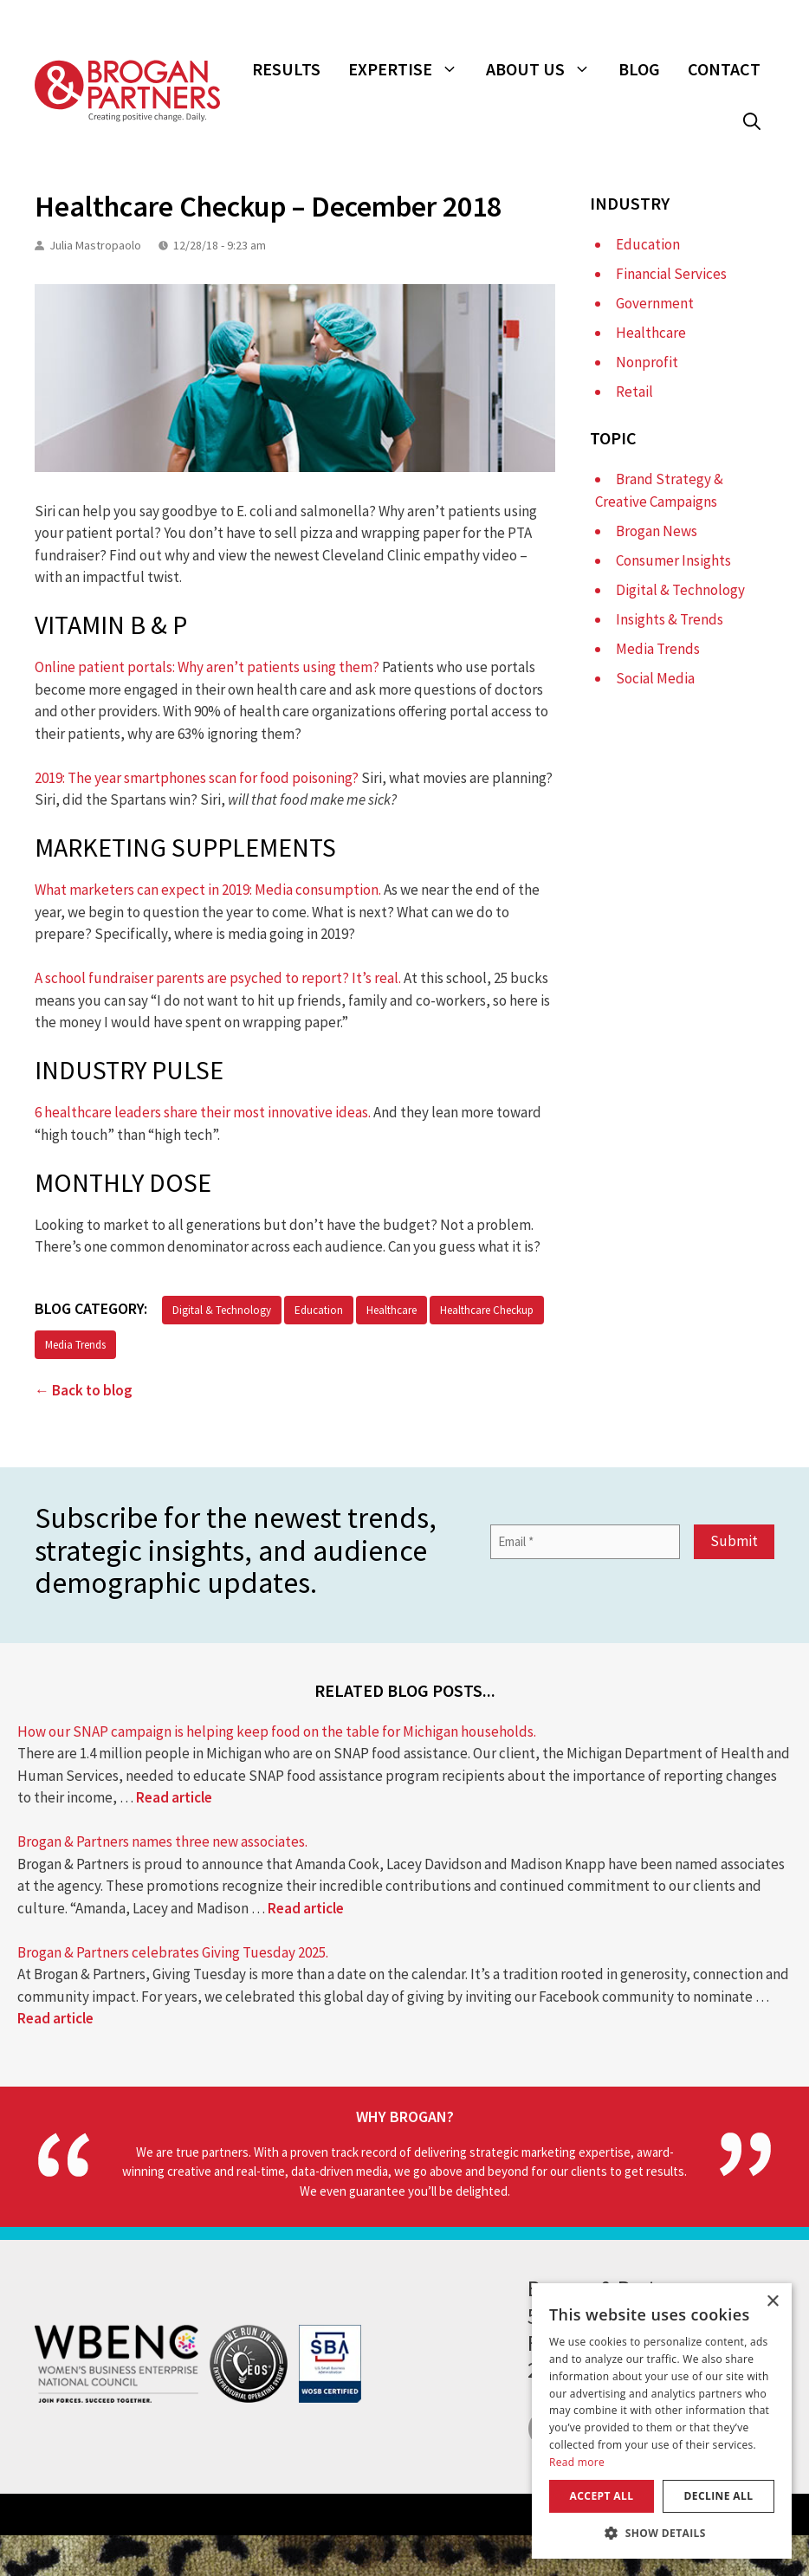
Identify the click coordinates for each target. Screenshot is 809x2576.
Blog (639, 69)
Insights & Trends (669, 619)
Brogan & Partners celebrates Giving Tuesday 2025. (172, 1952)
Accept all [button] (602, 2496)
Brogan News (656, 530)
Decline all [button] (719, 2496)
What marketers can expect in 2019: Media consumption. (208, 889)
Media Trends (75, 1344)
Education (318, 1310)
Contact (724, 69)
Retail (634, 391)
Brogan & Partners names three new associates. (162, 1841)
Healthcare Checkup (487, 1310)
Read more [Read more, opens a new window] (577, 2462)
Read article (174, 1797)
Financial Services (671, 273)
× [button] (772, 2301)
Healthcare (391, 1310)
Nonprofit (647, 362)
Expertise (410, 69)
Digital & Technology (221, 1310)
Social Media (655, 678)
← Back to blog (84, 1390)
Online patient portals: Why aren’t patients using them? (207, 666)
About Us (545, 69)
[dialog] (662, 2421)
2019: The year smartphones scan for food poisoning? (197, 777)
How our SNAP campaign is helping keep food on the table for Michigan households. (276, 1731)
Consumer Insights (673, 560)
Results (286, 69)
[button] (751, 121)
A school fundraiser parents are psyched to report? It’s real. (218, 977)
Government (655, 303)
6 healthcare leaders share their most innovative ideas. (203, 1112)
